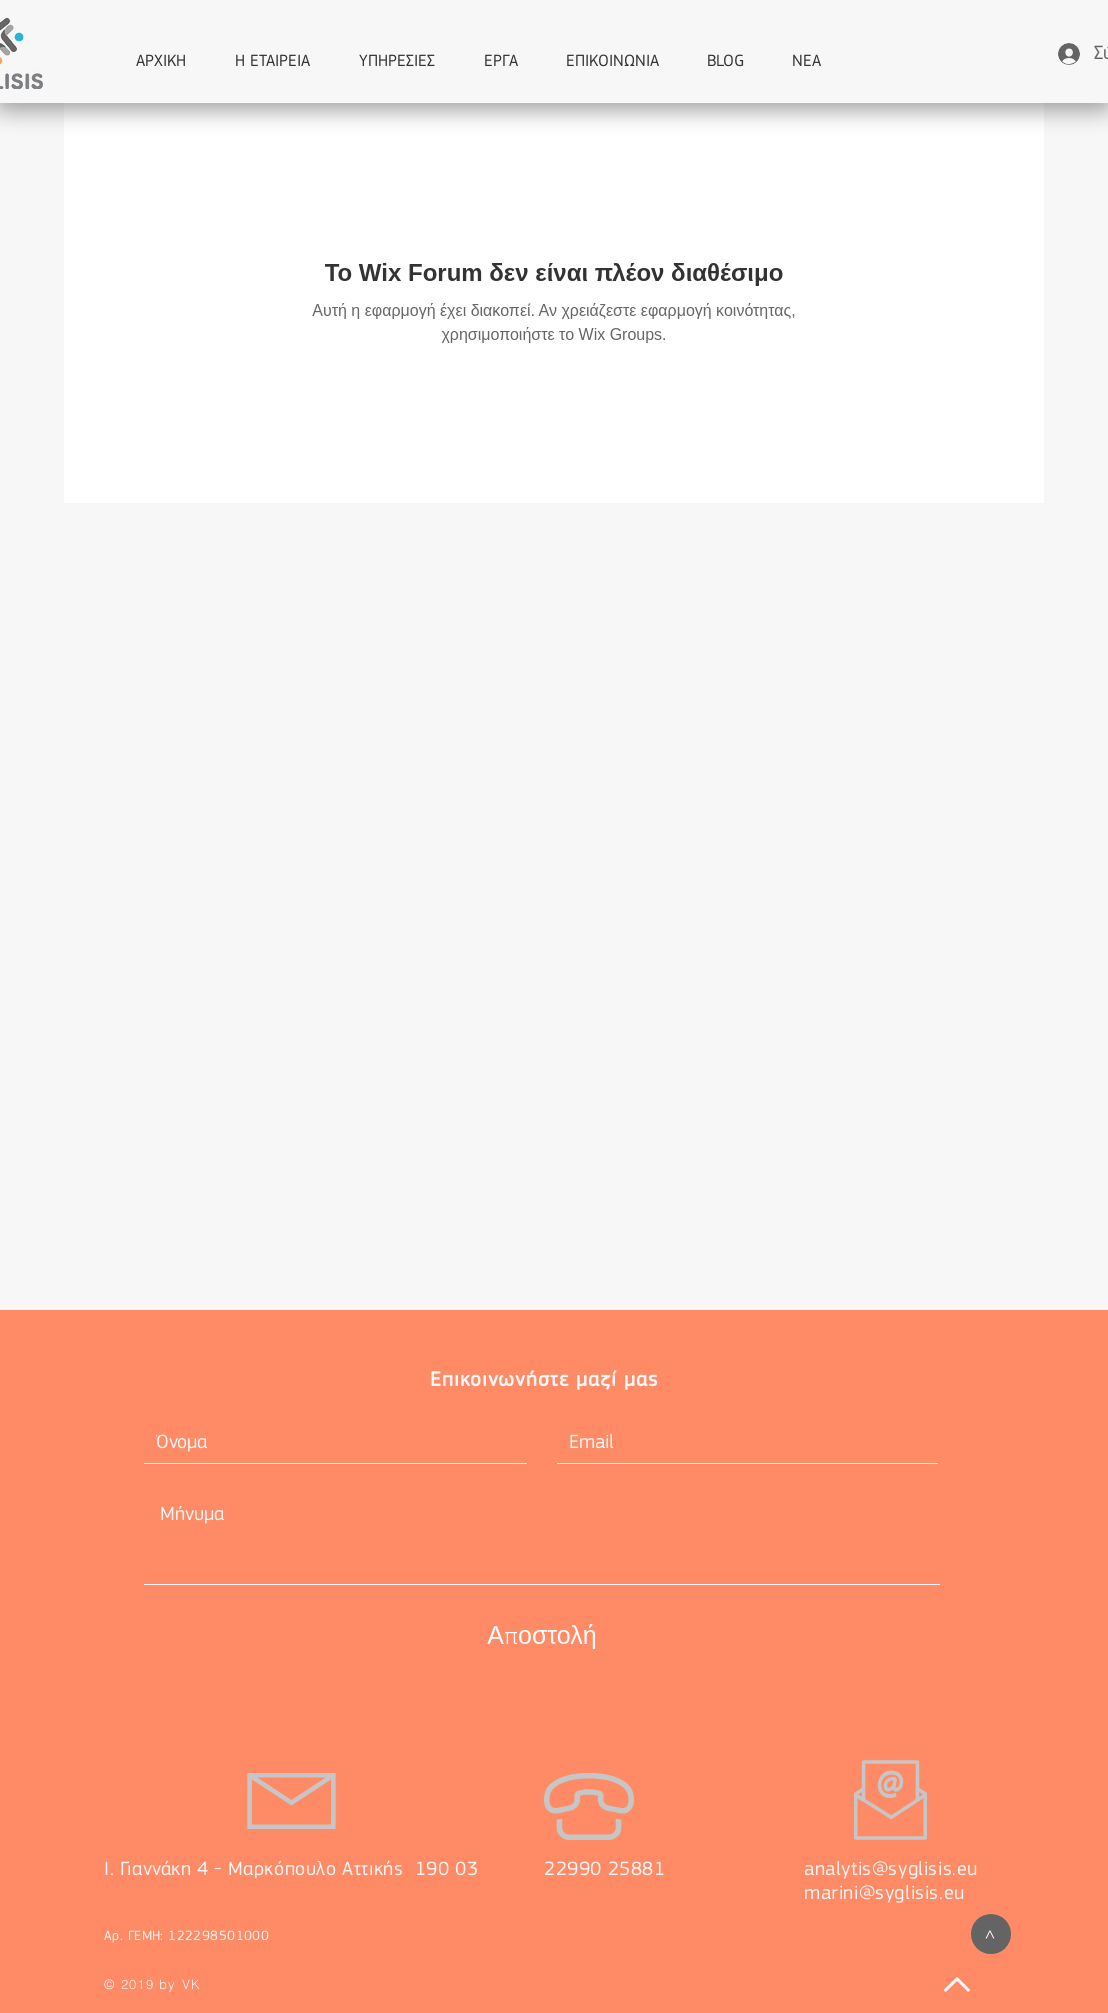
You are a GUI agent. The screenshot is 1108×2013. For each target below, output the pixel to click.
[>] (991, 1934)
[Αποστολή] (542, 1635)
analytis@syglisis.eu (891, 1870)
